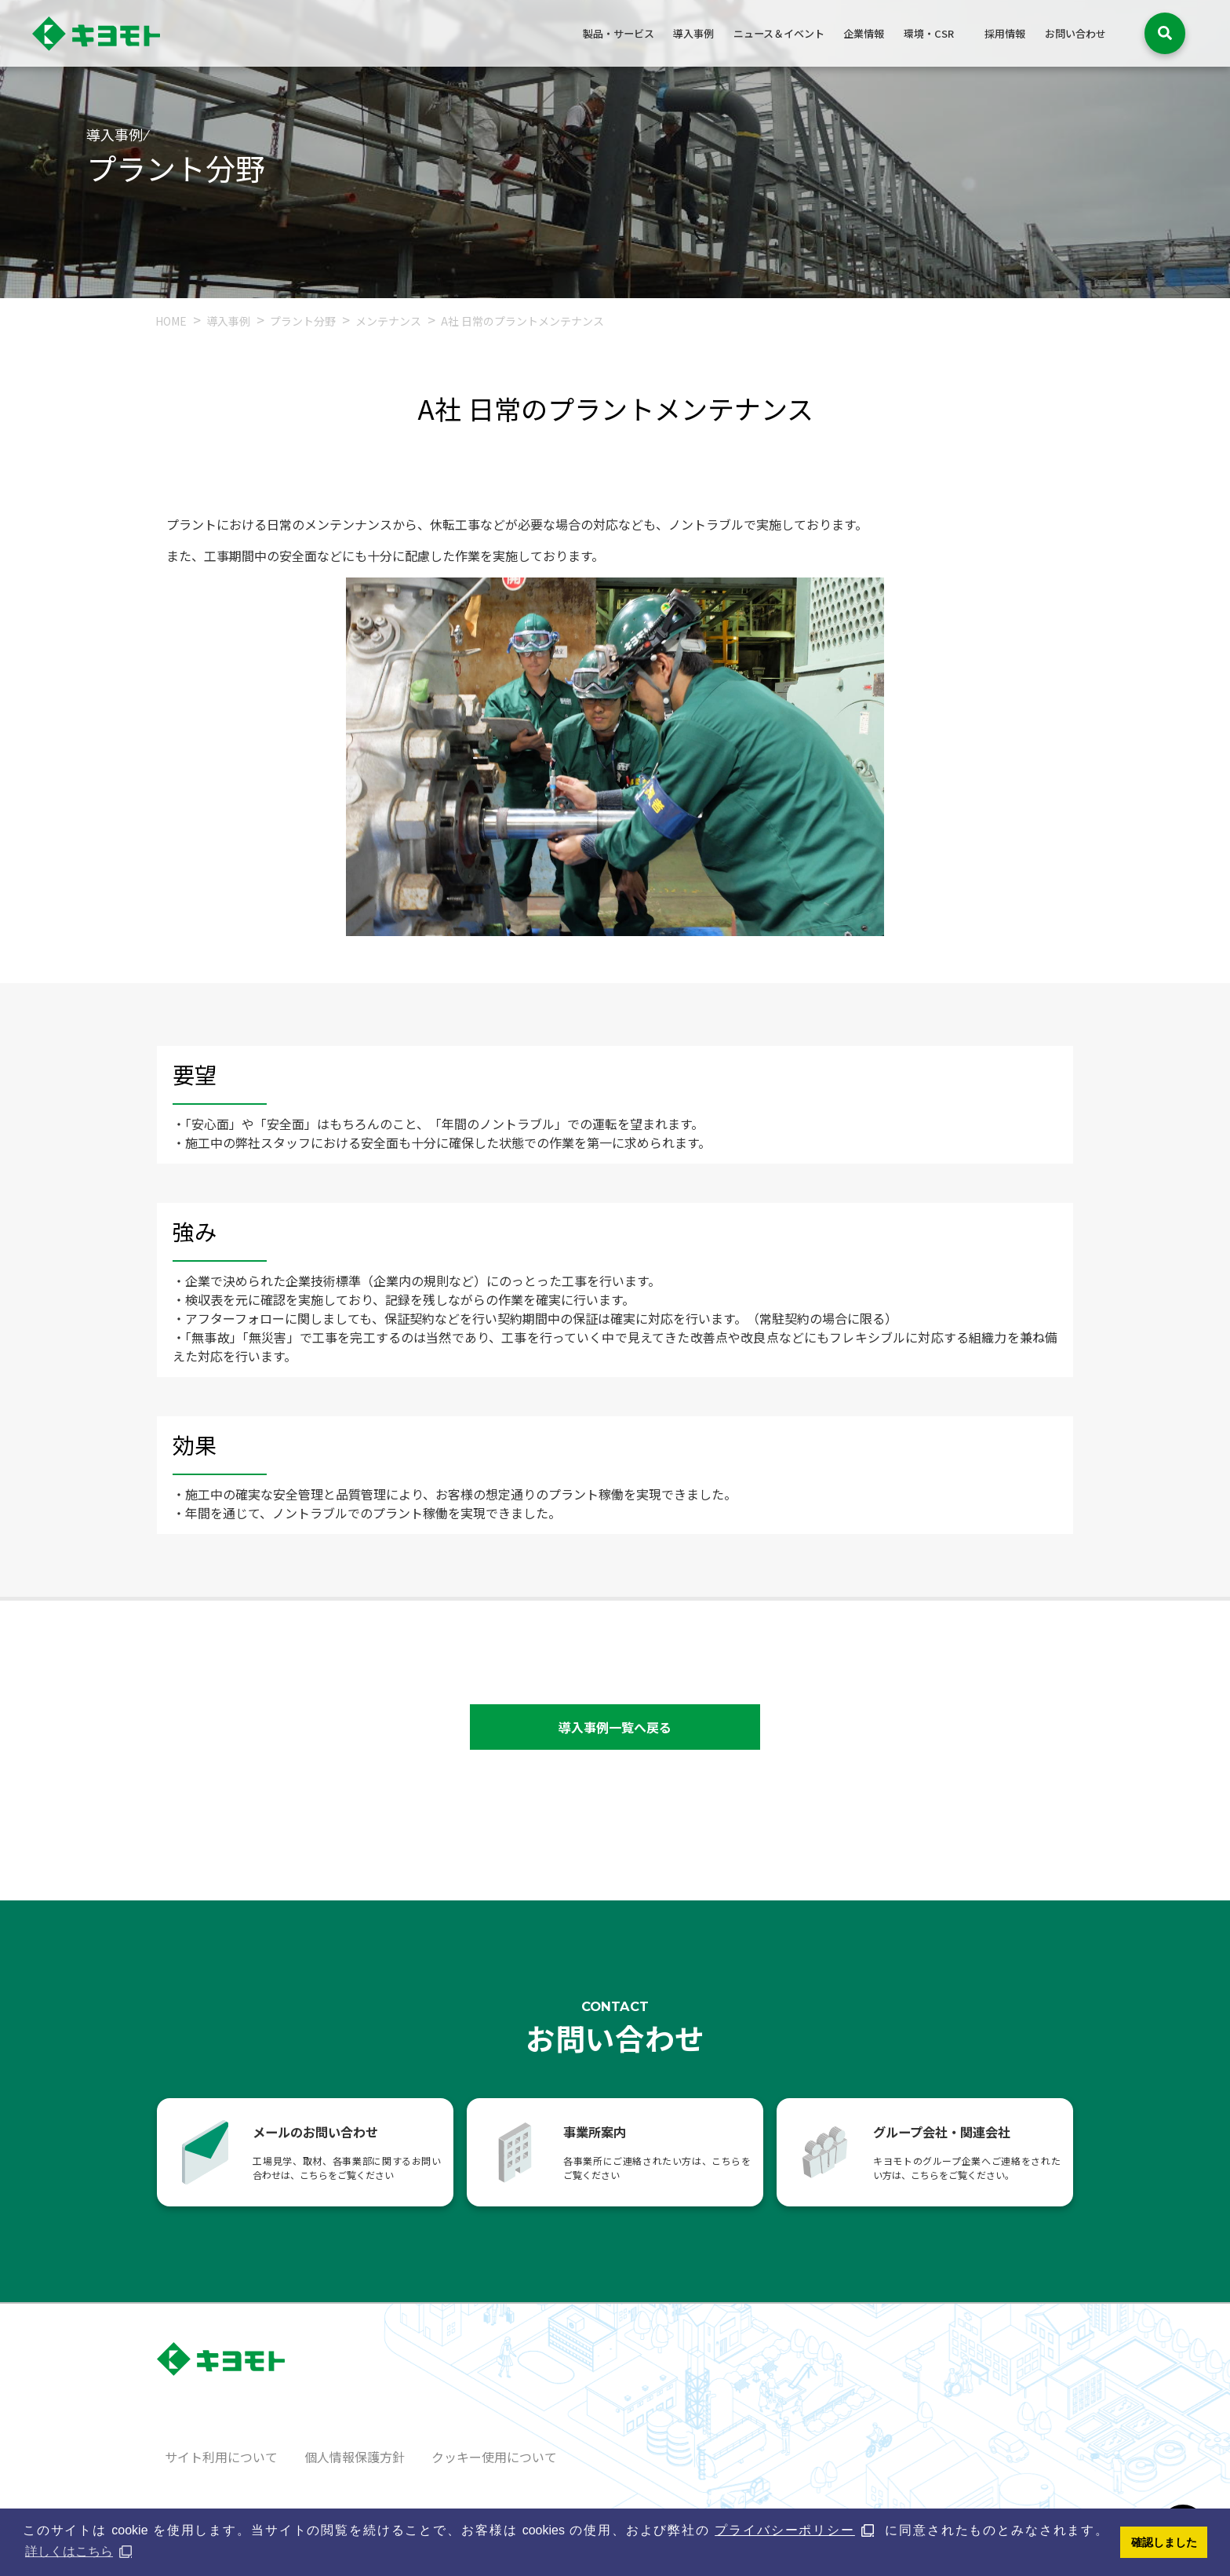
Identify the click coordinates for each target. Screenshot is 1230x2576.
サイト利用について (221, 2456)
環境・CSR (929, 33)
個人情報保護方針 (354, 2456)
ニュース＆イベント (778, 33)
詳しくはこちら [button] (69, 2551)
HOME (171, 321)
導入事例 (693, 33)
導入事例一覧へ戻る (615, 1727)
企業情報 (863, 33)
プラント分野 (304, 321)
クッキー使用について (494, 2456)
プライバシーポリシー (785, 2530)
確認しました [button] (1164, 2542)
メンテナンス (389, 321)
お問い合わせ (1075, 33)
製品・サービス (618, 33)
